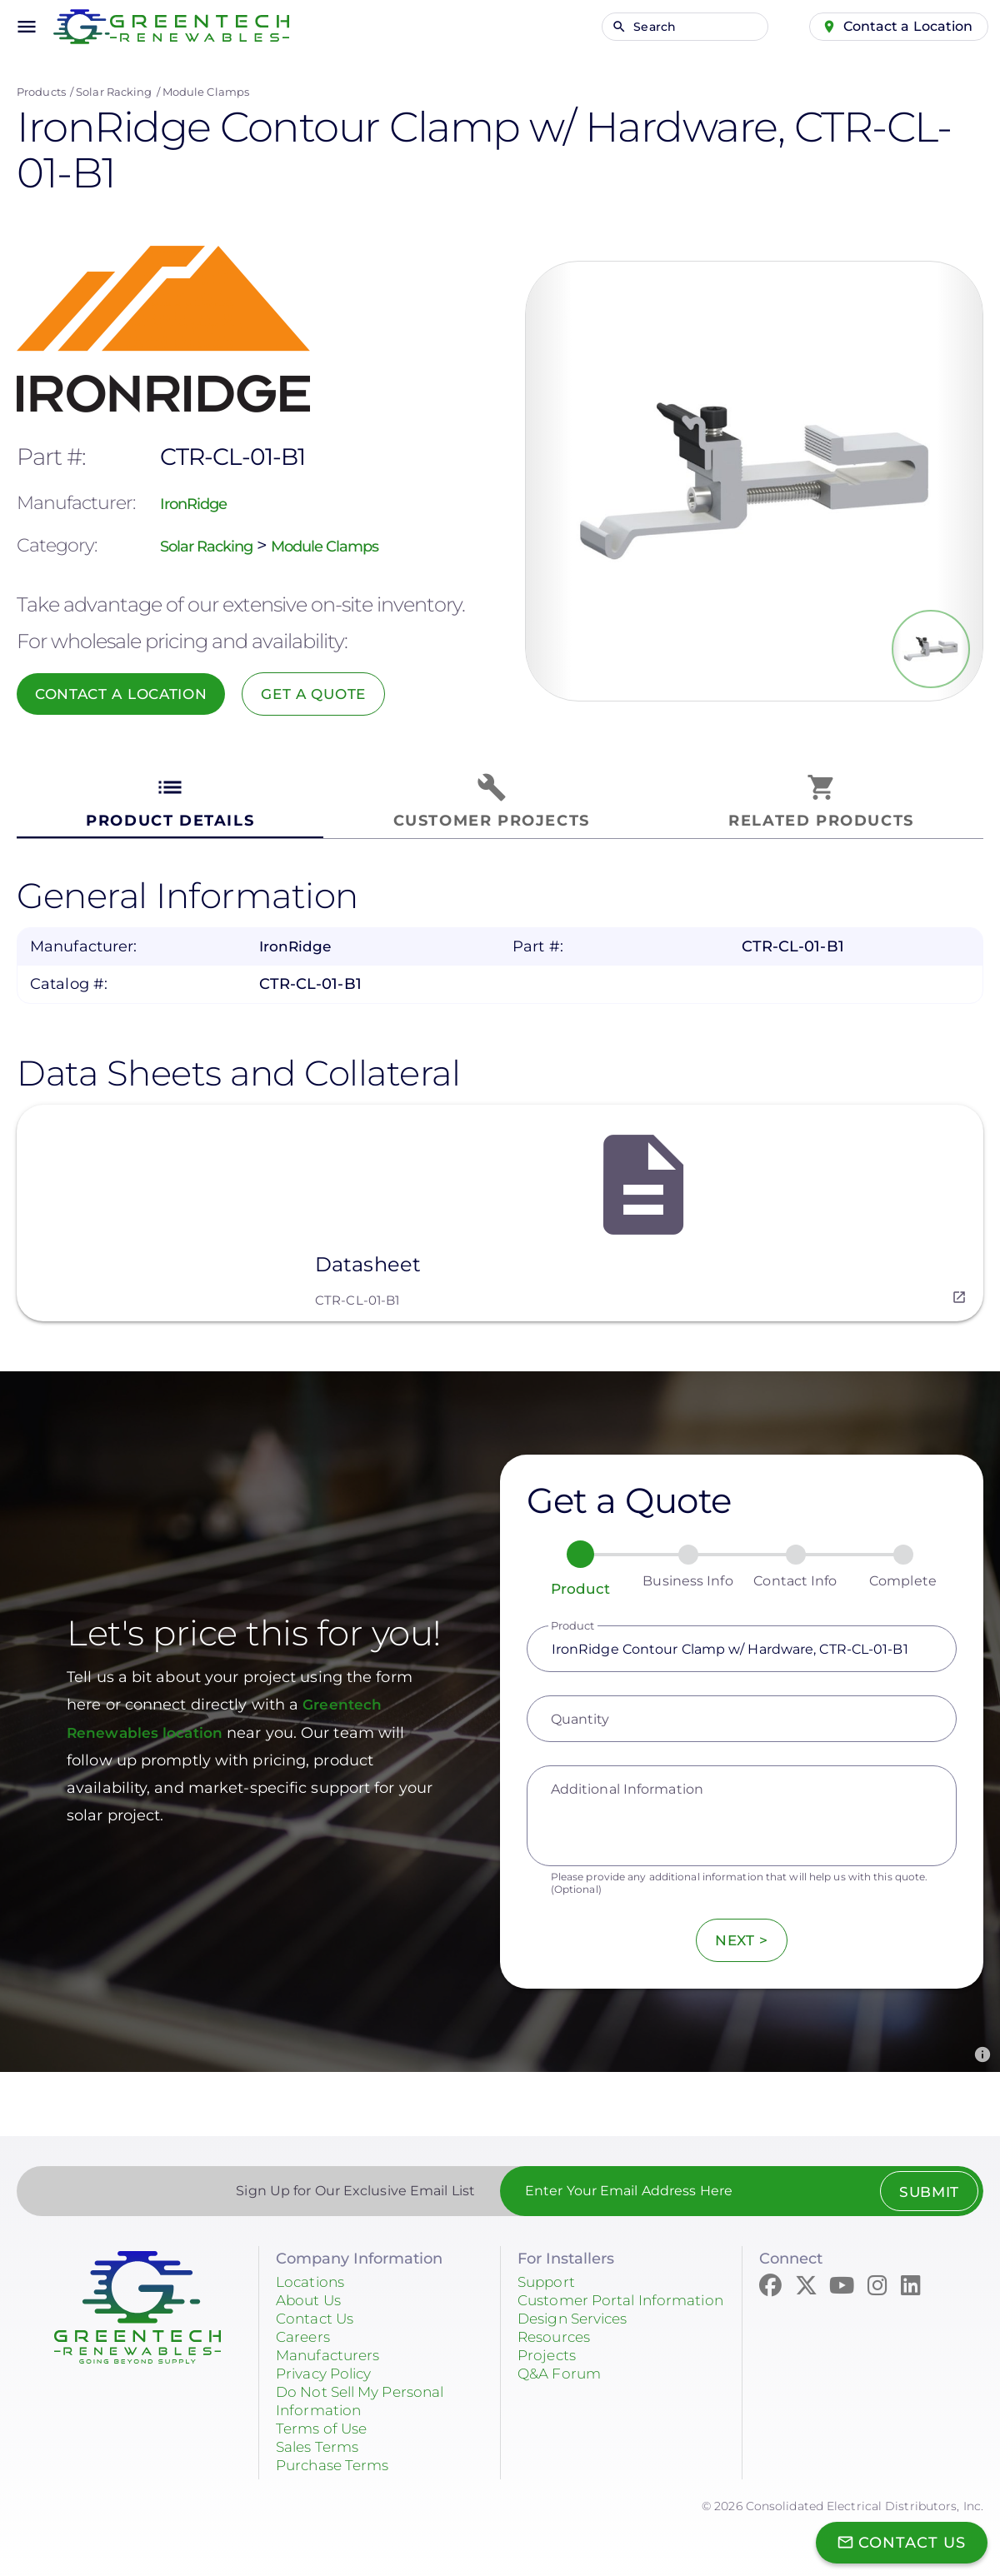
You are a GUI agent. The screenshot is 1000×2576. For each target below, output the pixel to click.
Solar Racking (114, 91)
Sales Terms (321, 2438)
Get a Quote (345, 694)
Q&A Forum (562, 2383)
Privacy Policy (328, 2365)
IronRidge (202, 503)
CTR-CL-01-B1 (357, 1292)
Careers (305, 2328)
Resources (557, 2347)
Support (548, 2273)
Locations (312, 2273)
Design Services (578, 2328)
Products (41, 91)
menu (26, 26)
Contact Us (317, 2310)
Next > (741, 1933)
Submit (923, 2184)
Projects (548, 2365)
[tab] (170, 802)
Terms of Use (324, 2420)
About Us (311, 2292)
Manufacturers (331, 2347)
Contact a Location (901, 26)
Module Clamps (205, 91)
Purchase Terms (337, 2457)
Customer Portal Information (580, 2301)
